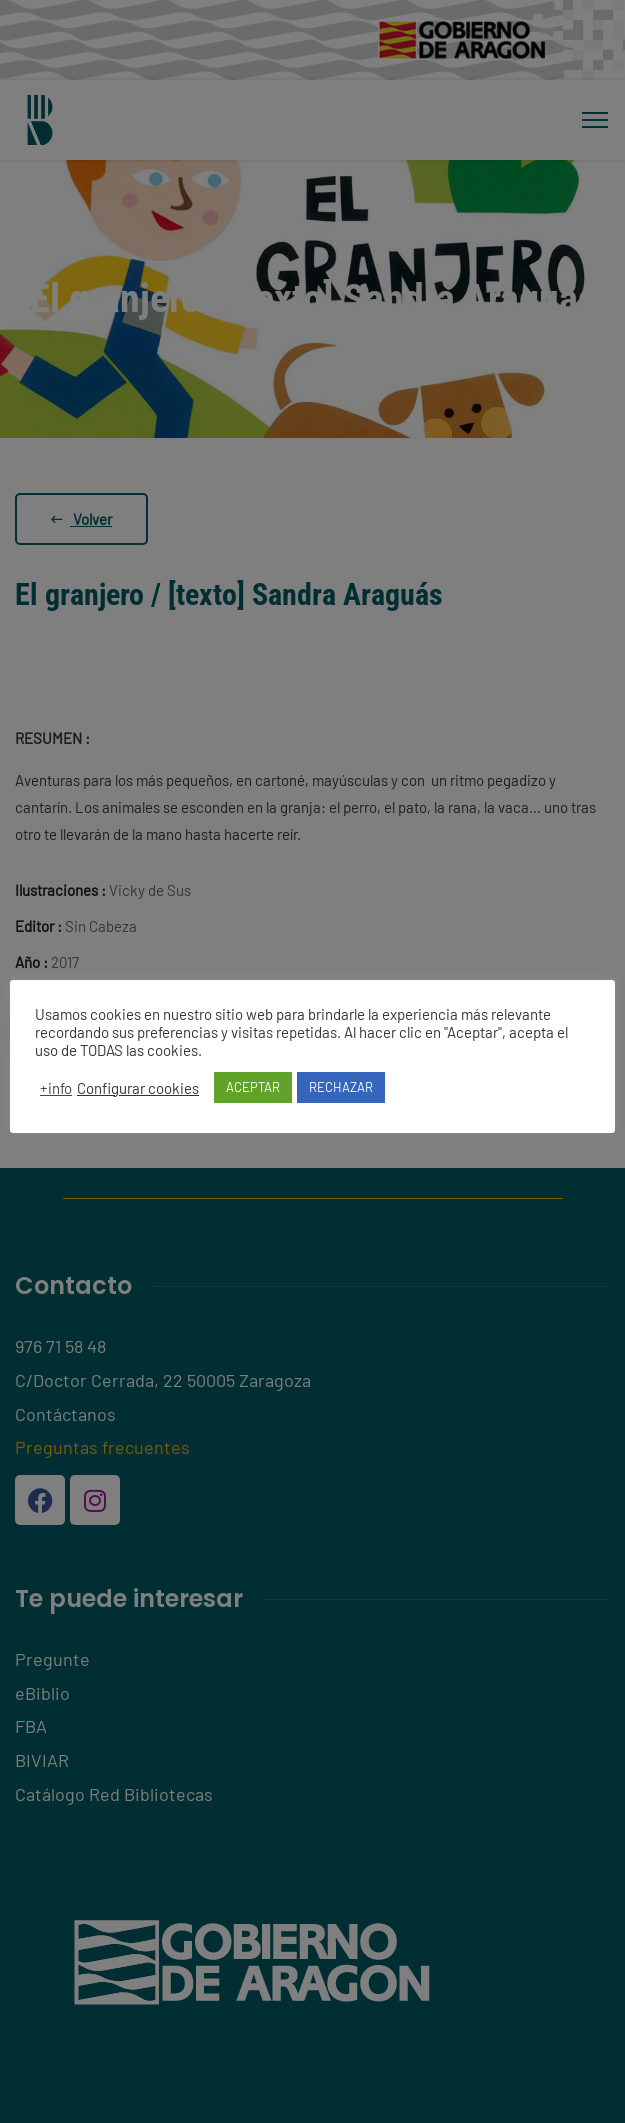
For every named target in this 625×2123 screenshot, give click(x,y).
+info (56, 1088)
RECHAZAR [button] (341, 1087)
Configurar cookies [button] (138, 1088)
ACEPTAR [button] (253, 1087)
